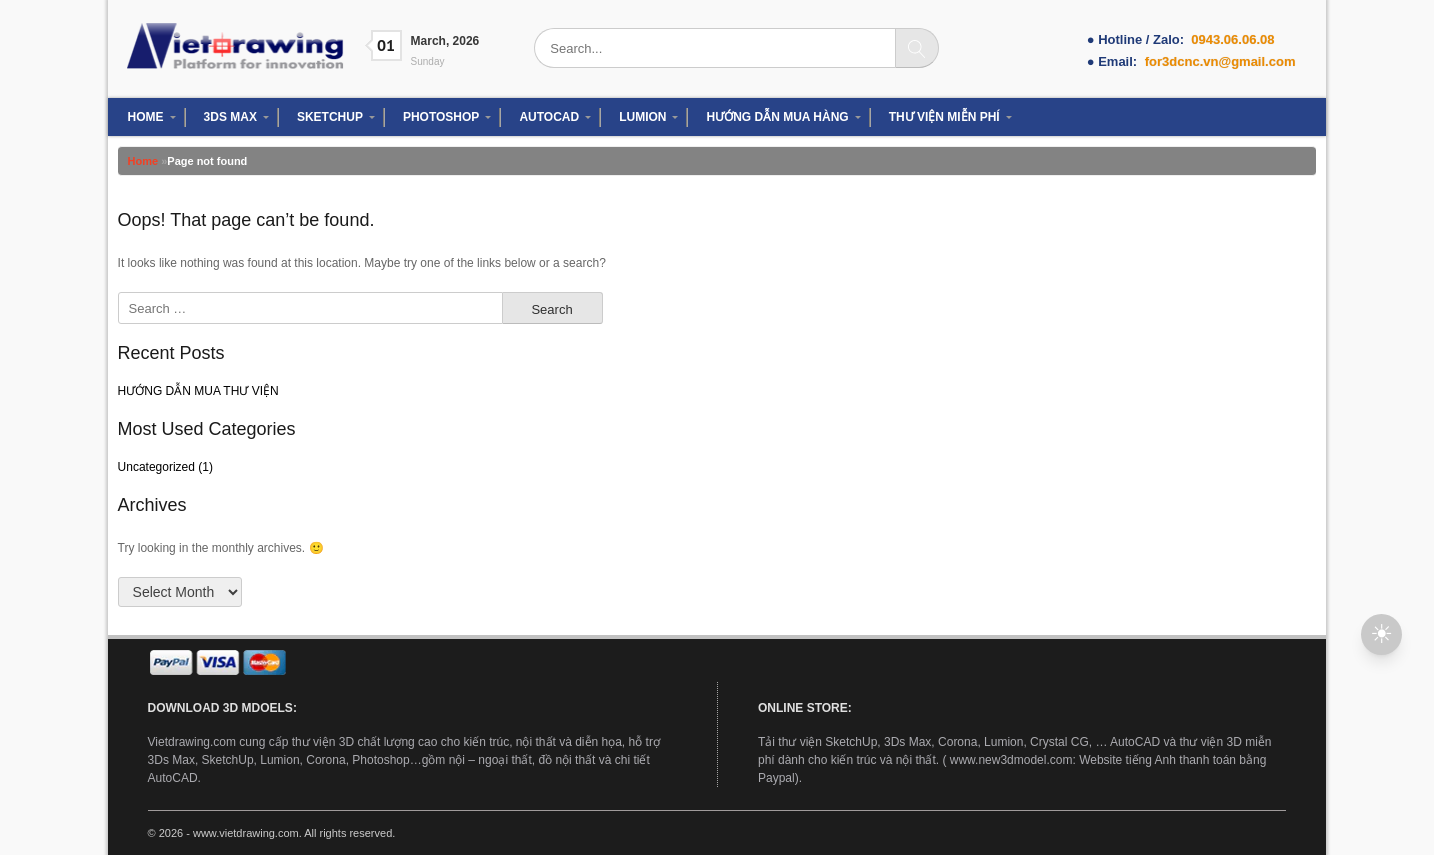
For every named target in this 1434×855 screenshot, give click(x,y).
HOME (146, 117)
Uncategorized (156, 467)
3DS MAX (230, 117)
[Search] (917, 48)
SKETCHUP (330, 117)
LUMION (642, 117)
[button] (1381, 634)
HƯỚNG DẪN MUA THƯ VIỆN (198, 391)
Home (143, 161)
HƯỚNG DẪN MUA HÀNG (777, 117)
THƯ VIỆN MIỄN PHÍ (944, 117)
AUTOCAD (549, 117)
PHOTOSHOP (441, 117)
